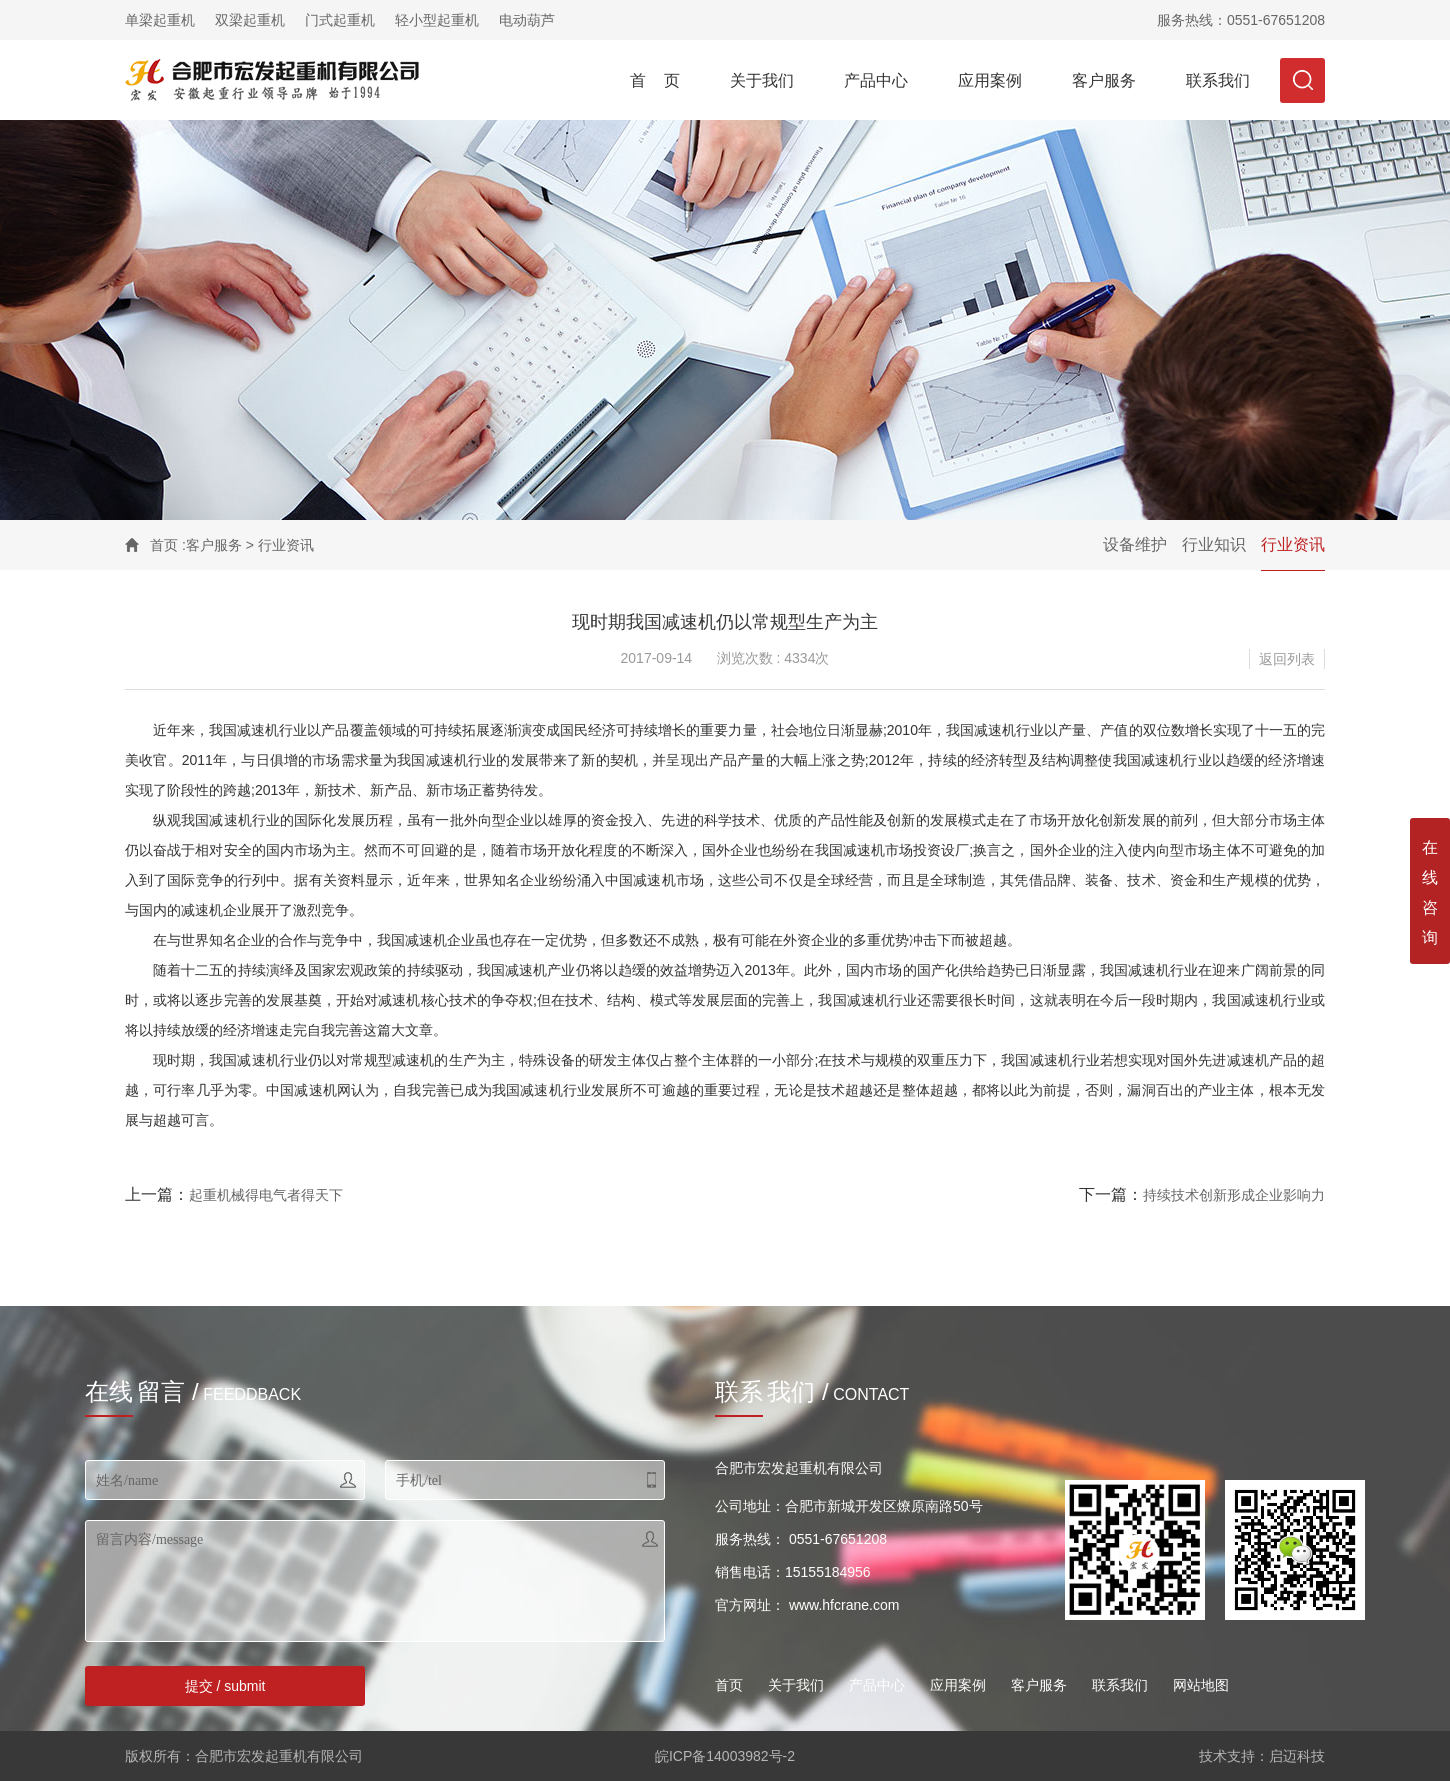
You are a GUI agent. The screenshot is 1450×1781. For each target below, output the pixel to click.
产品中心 (876, 80)
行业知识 (1214, 544)
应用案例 (990, 80)
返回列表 (1287, 659)
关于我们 (762, 80)
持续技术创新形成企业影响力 (1234, 1195)
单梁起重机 (160, 20)
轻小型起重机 (437, 20)
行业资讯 (1293, 544)
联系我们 (1218, 80)
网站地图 (1201, 1685)
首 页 (655, 80)
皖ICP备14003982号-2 (725, 1756)
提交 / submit (225, 1686)
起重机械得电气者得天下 (266, 1195)
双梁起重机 (250, 20)
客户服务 (1104, 80)
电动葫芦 (527, 20)
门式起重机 (340, 20)
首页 (164, 545)
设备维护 (1135, 544)
